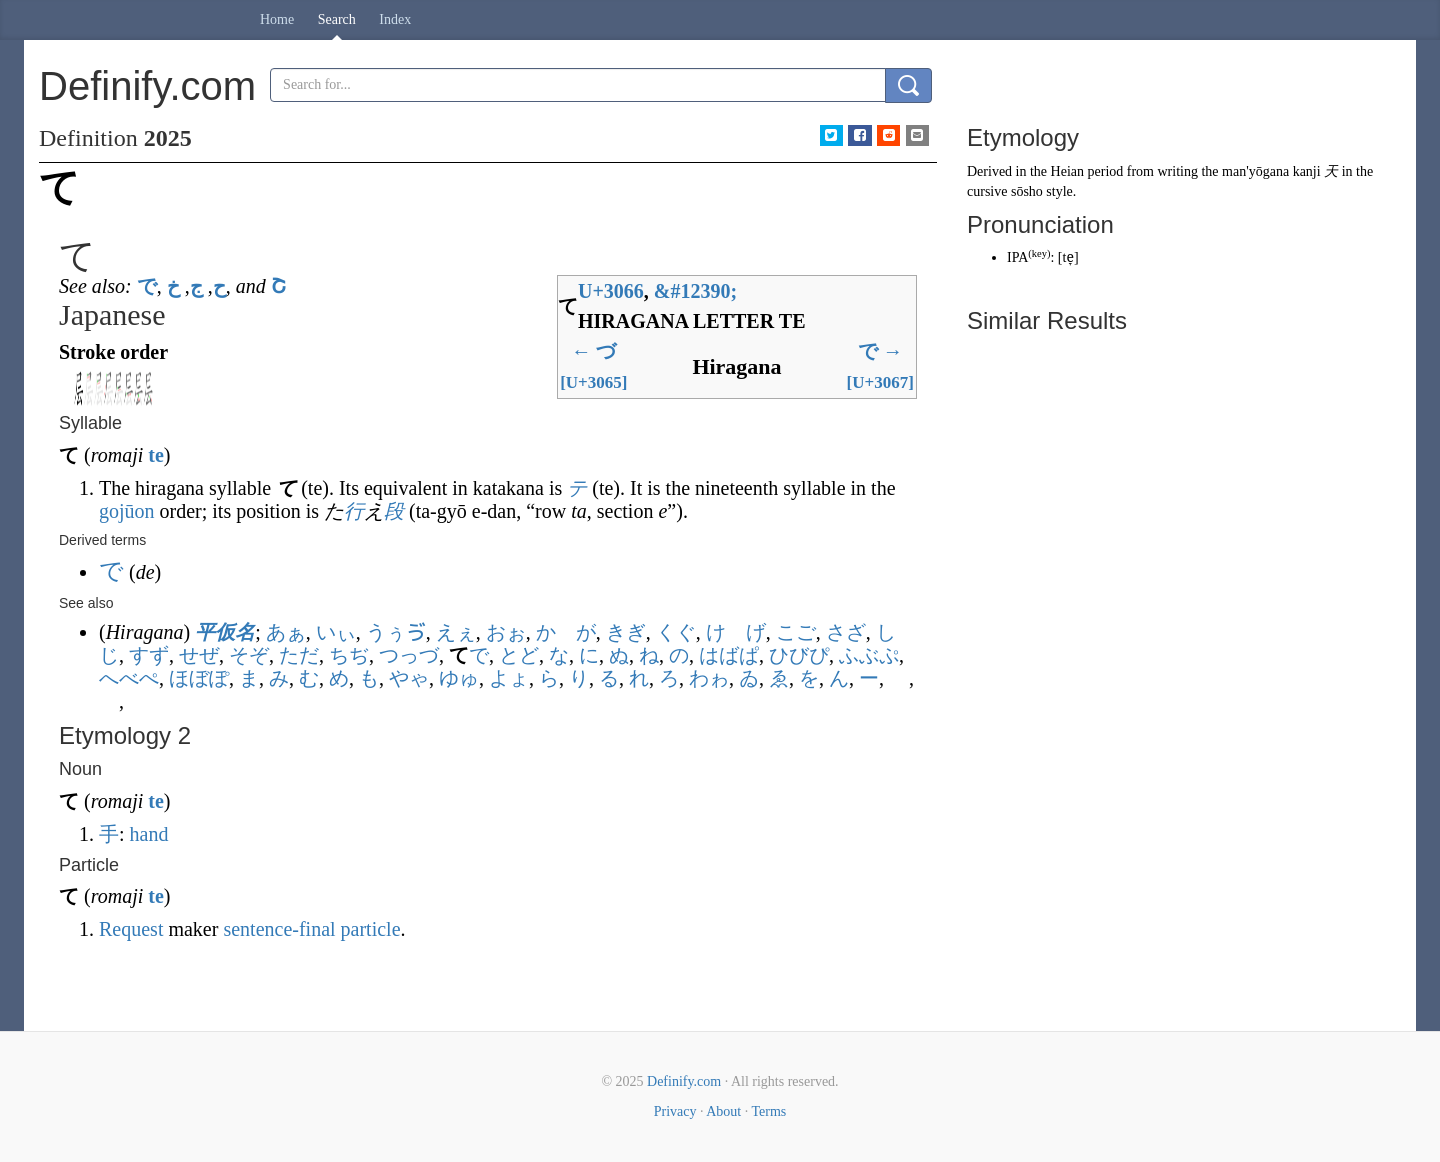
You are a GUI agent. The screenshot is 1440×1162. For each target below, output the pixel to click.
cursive (987, 191)
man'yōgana (1255, 171)
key (1039, 253)
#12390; (695, 291)
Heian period (1087, 171)
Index (395, 19)
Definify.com (684, 1081)
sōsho (1027, 191)
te (156, 455)
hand (149, 834)
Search (337, 19)
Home (277, 19)
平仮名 (225, 632)
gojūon (127, 511)
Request (131, 929)
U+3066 (611, 291)
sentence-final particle (311, 929)
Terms (768, 1111)
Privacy (675, 1111)
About (723, 1111)
